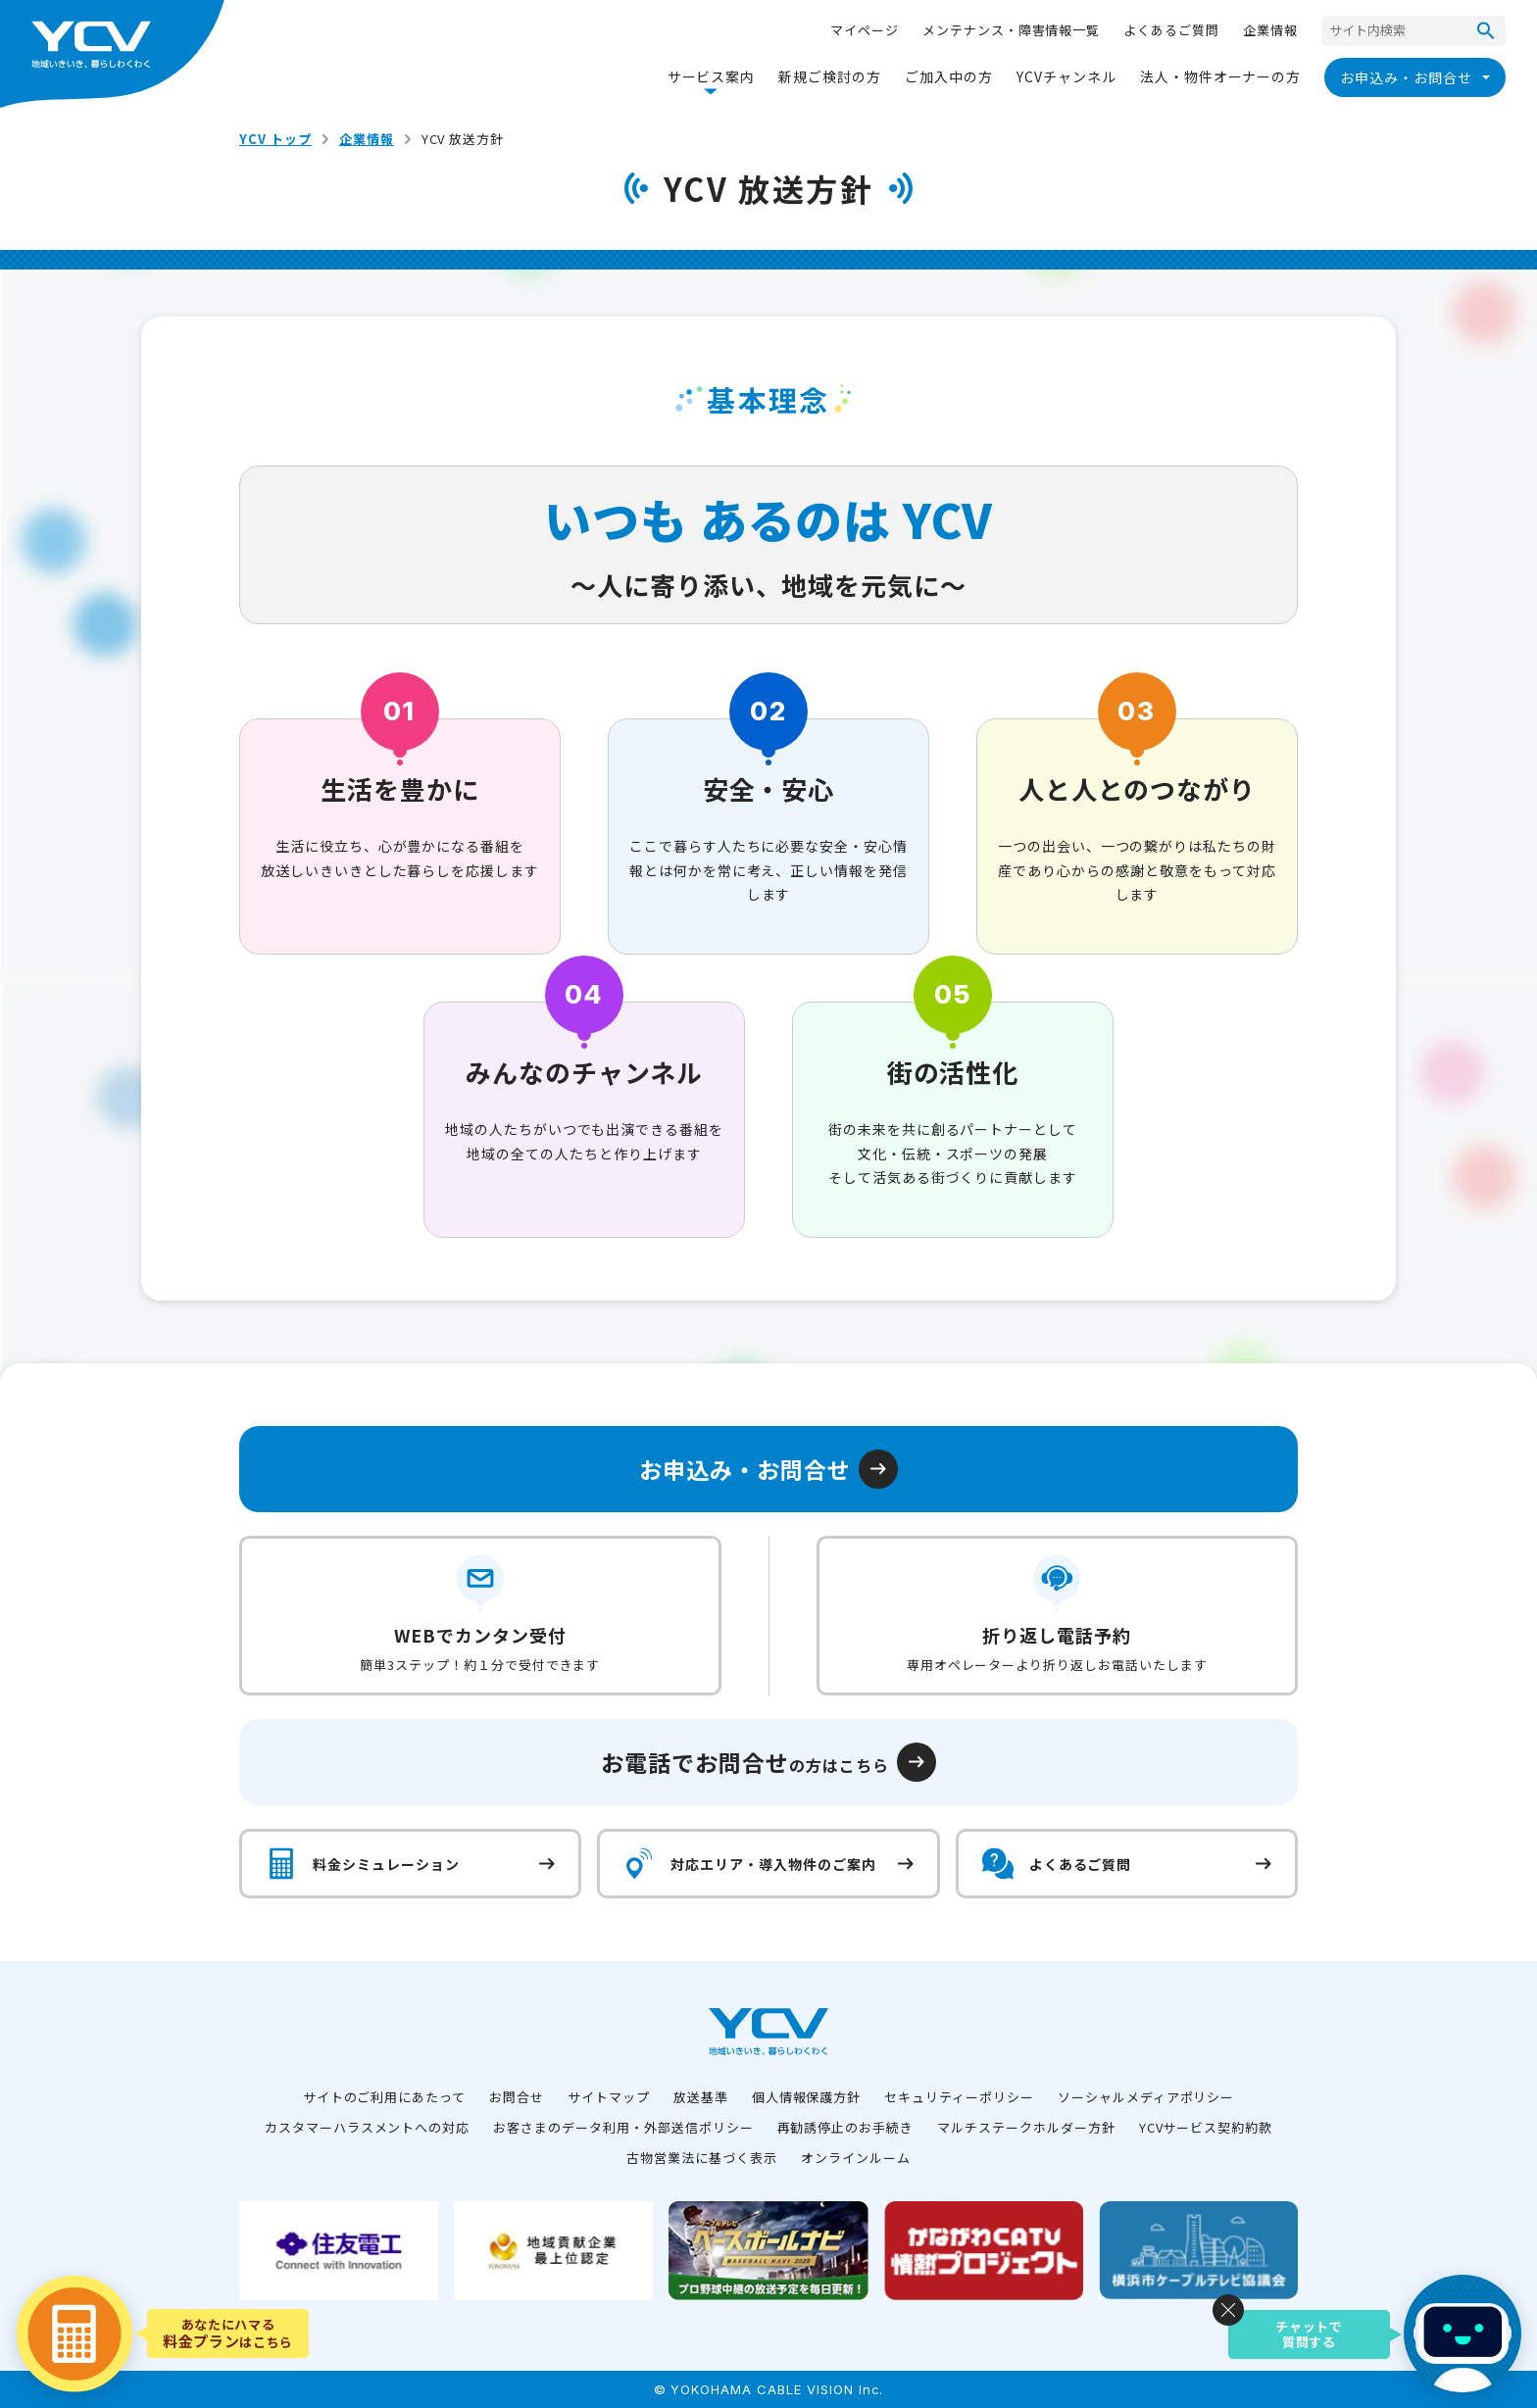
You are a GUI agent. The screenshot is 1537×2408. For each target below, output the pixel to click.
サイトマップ (609, 2097)
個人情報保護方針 (807, 2097)
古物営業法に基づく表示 (701, 2157)
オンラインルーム (856, 2157)
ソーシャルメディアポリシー (1146, 2097)
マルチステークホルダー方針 (1026, 2127)
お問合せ (516, 2097)
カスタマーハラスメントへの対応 (367, 2127)
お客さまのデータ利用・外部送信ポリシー (623, 2127)
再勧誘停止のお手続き (846, 2127)
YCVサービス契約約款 (1206, 2127)
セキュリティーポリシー (959, 2097)
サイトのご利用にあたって (385, 2097)
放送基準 (700, 2097)
